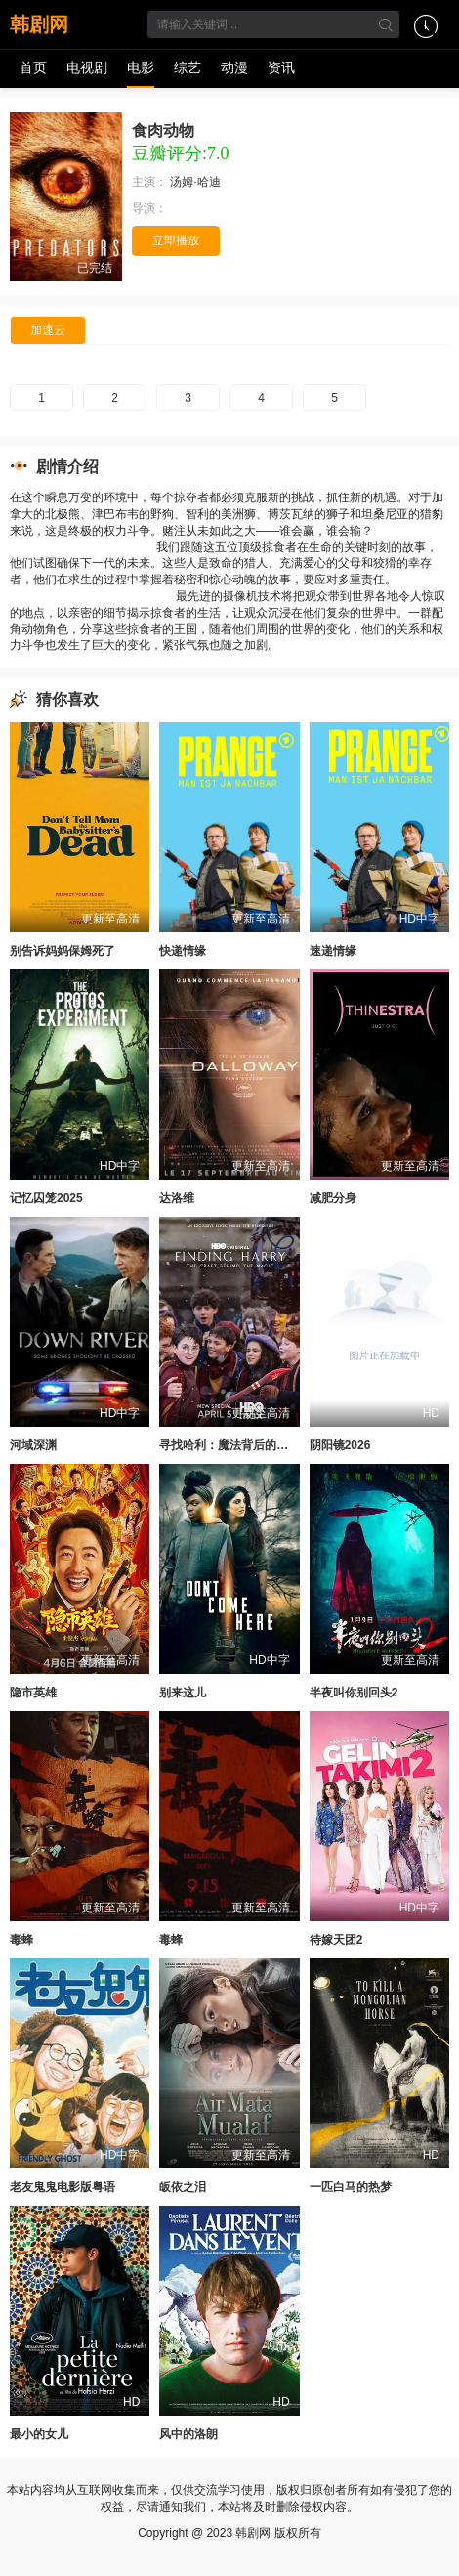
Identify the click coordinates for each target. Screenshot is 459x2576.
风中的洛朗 (188, 2434)
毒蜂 (21, 1940)
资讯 (281, 67)
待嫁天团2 (336, 1940)
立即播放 (175, 240)
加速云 (47, 330)
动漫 (234, 67)
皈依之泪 (182, 2187)
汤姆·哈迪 (197, 182)
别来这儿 (182, 1692)
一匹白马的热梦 (351, 2187)
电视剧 (86, 67)
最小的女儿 (39, 2434)
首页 (33, 67)
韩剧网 (39, 24)
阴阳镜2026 (340, 1445)
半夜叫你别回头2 (354, 1692)
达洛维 (176, 1198)
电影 (140, 67)
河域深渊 (33, 1445)
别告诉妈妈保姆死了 (62, 951)
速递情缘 (333, 951)
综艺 (187, 67)
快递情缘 (182, 951)
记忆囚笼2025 (46, 1198)
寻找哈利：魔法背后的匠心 (229, 1445)
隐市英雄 (33, 1692)
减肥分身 (333, 1198)
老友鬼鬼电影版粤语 (62, 2187)
